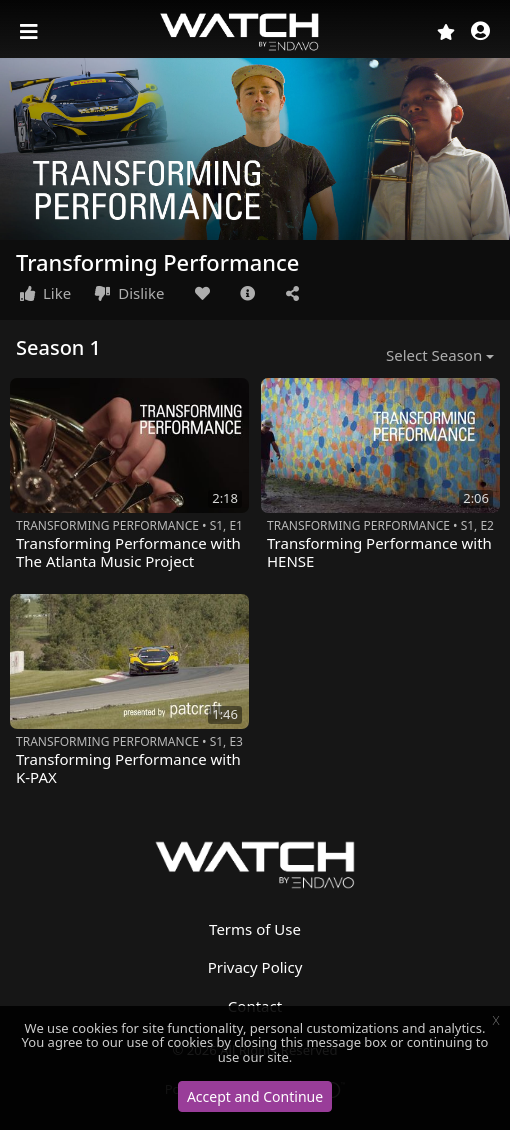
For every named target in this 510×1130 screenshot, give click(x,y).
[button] (480, 32)
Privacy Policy (255, 967)
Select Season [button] (434, 355)
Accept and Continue (255, 1096)
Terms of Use (255, 929)
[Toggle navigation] (31, 32)
